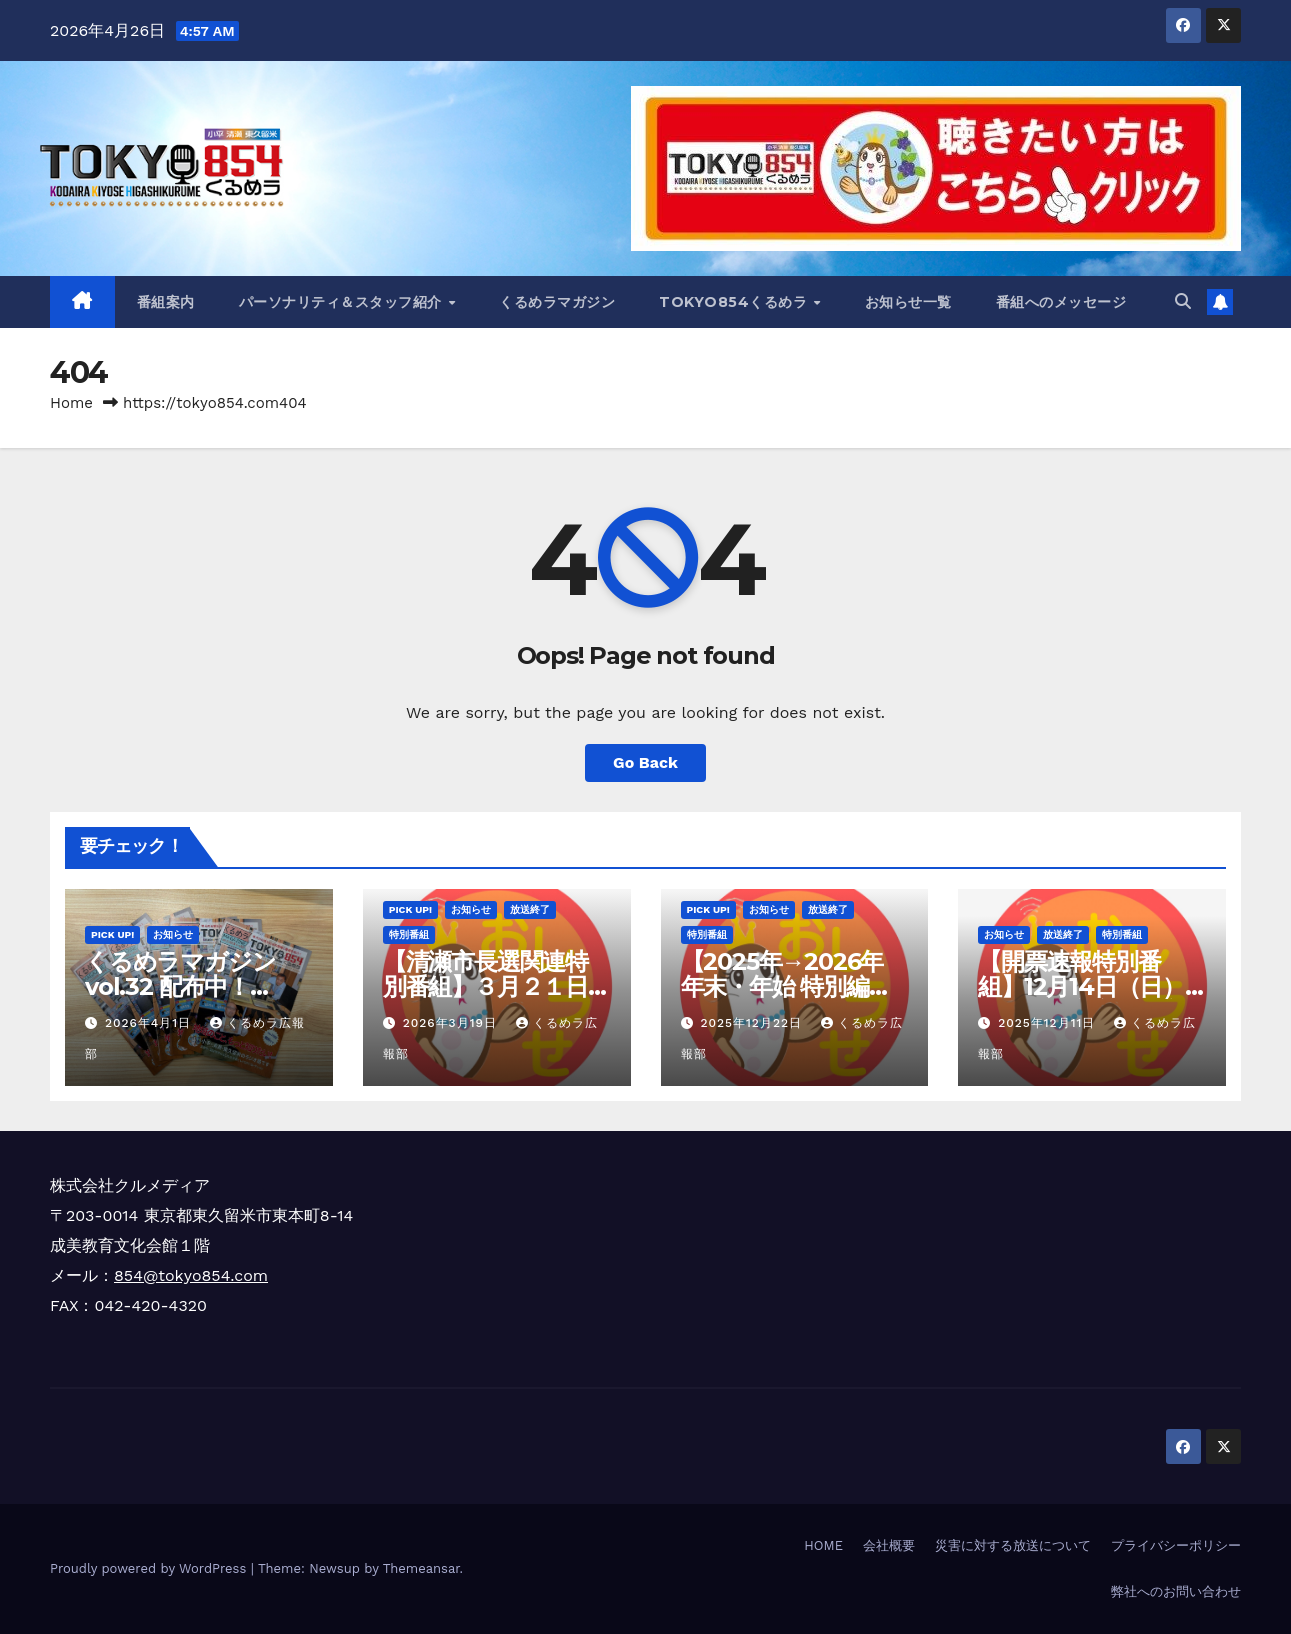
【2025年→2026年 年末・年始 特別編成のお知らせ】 (786, 986)
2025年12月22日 (753, 1023)
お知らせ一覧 (908, 302)
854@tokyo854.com (191, 1275)
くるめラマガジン (557, 302)
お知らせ (173, 934)
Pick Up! (112, 934)
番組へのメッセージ (1061, 302)
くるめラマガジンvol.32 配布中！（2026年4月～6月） (196, 986)
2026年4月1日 (150, 1023)
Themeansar (421, 1568)
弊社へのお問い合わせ (1176, 1591)
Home (71, 403)
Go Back (645, 762)
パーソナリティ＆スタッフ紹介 (343, 302)
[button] (1183, 301)
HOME (823, 1545)
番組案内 (166, 302)
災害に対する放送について (1013, 1545)
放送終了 (530, 909)
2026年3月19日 (452, 1023)
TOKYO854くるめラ (735, 302)
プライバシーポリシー (1176, 1545)
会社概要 (889, 1545)
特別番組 (409, 934)
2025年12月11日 (1049, 1023)
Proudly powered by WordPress (150, 1568)
